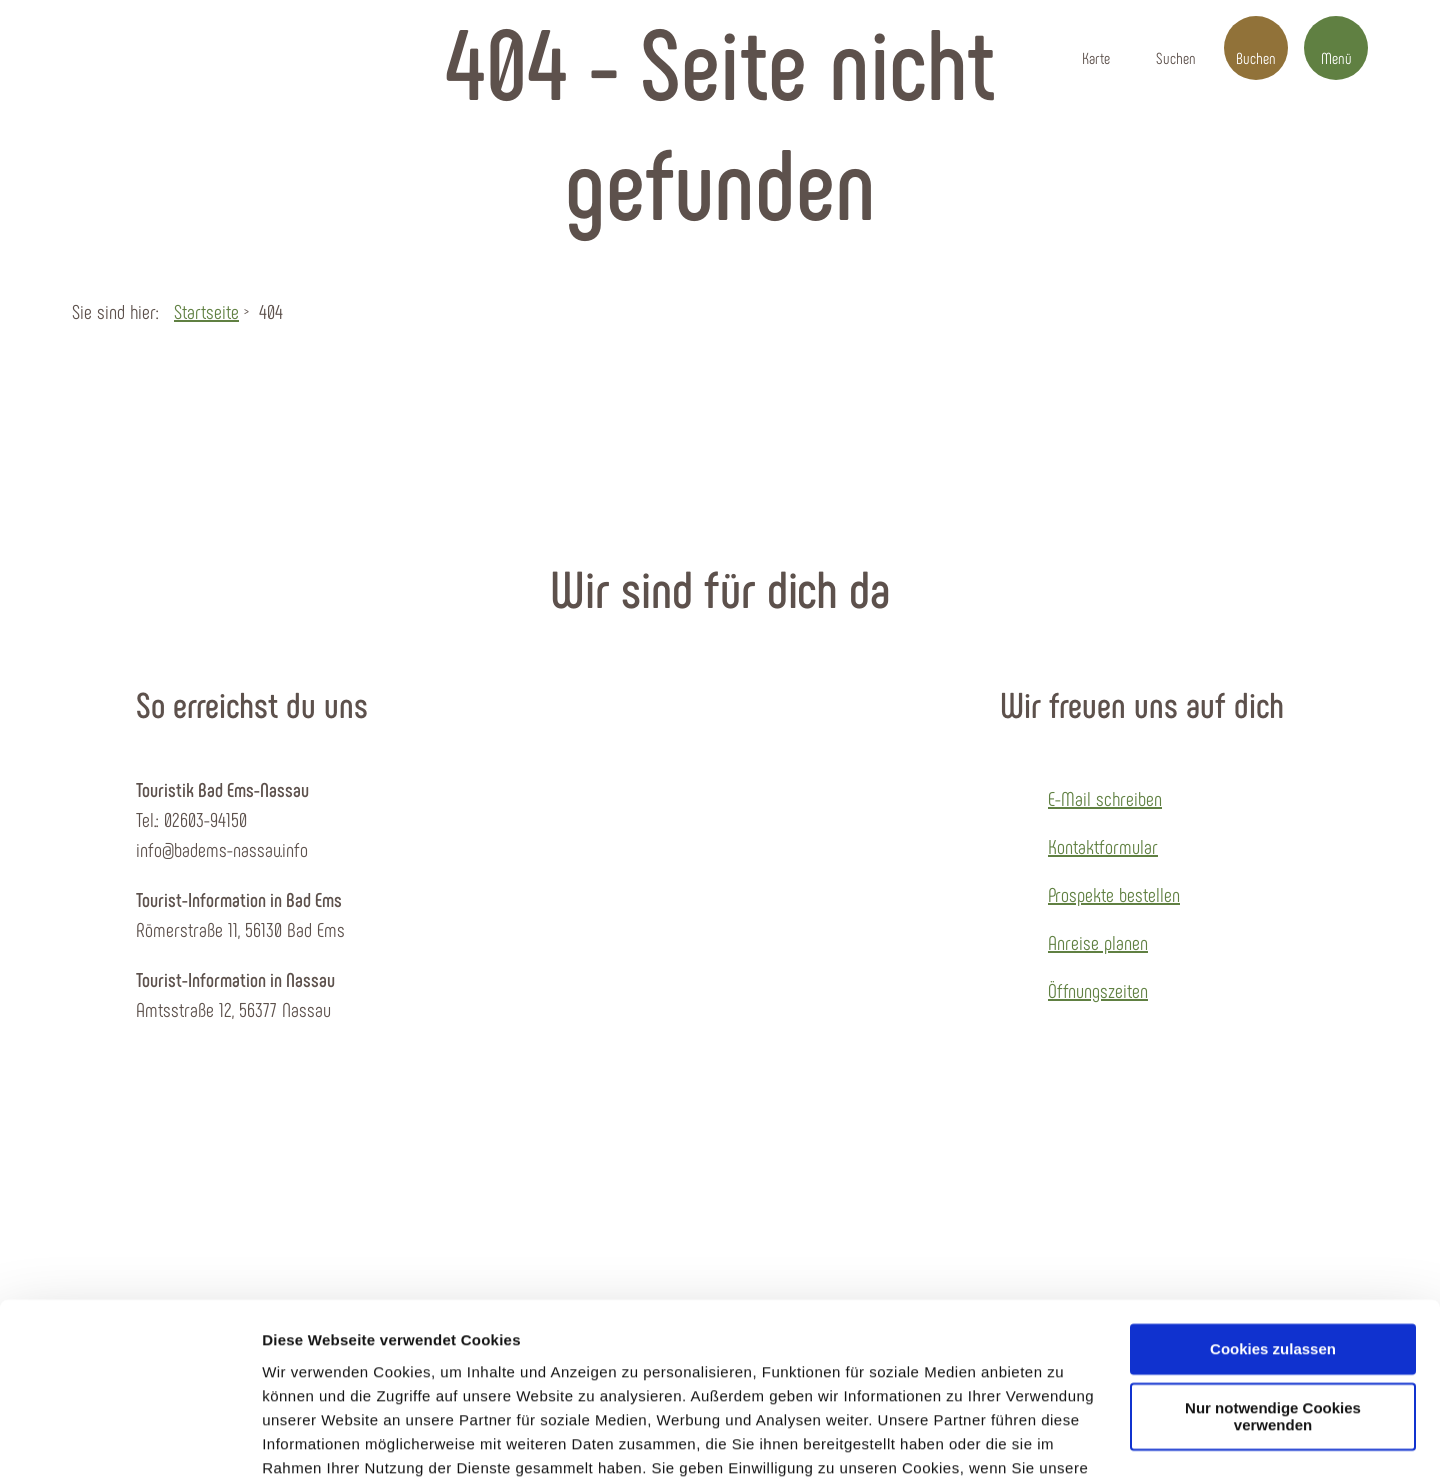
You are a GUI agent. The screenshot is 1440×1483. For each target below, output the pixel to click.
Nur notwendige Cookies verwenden (1273, 1313)
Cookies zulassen (1273, 1245)
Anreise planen (1098, 942)
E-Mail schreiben (1105, 798)
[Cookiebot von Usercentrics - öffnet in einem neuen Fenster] (129, 1444)
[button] (1096, 48)
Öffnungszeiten (1098, 990)
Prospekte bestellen (1114, 894)
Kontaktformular (1103, 846)
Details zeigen (312, 1443)
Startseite (206, 311)
